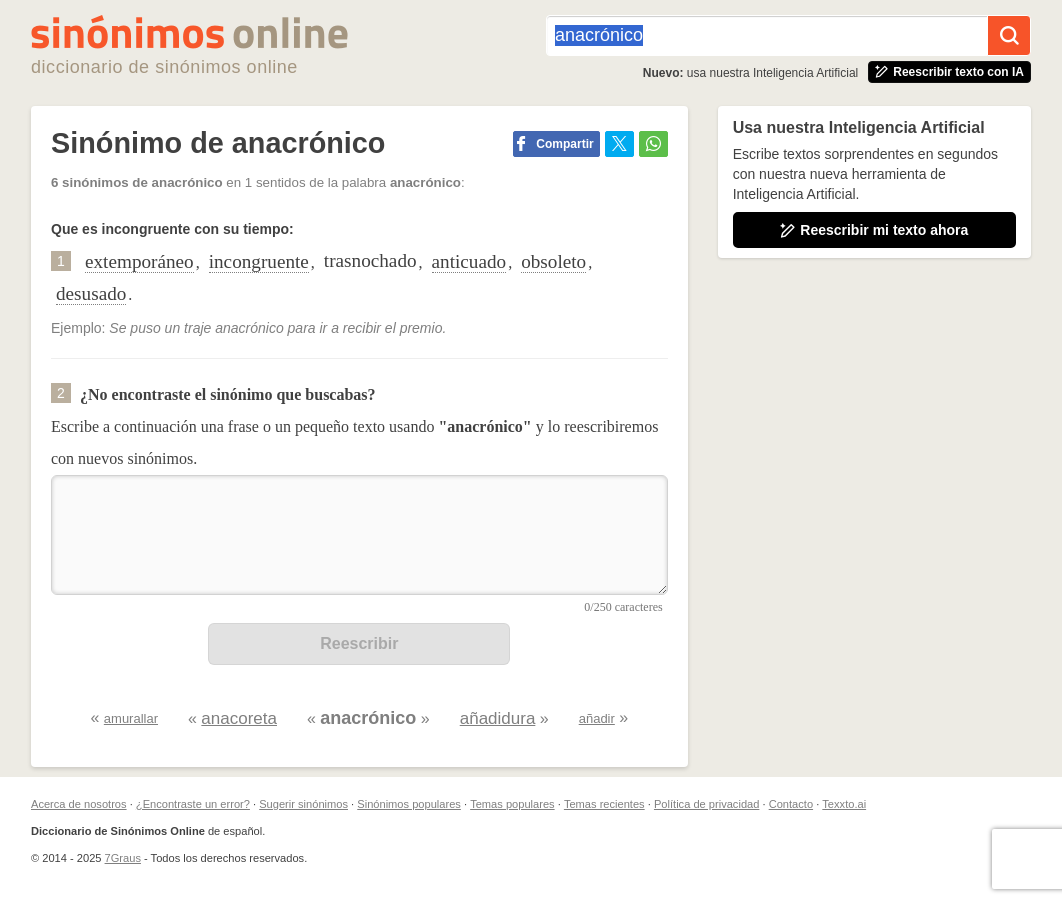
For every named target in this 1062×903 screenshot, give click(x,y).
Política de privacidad (706, 804)
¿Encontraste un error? (193, 804)
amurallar (131, 718)
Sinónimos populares (409, 804)
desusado (91, 293)
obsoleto (553, 261)
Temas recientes (604, 804)
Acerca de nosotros (79, 804)
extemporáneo (139, 261)
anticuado (469, 261)
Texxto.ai (844, 804)
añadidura (498, 718)
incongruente (259, 261)
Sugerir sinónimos (303, 804)
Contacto (791, 804)
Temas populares (512, 804)
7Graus (123, 858)
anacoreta (239, 718)
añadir (597, 718)
